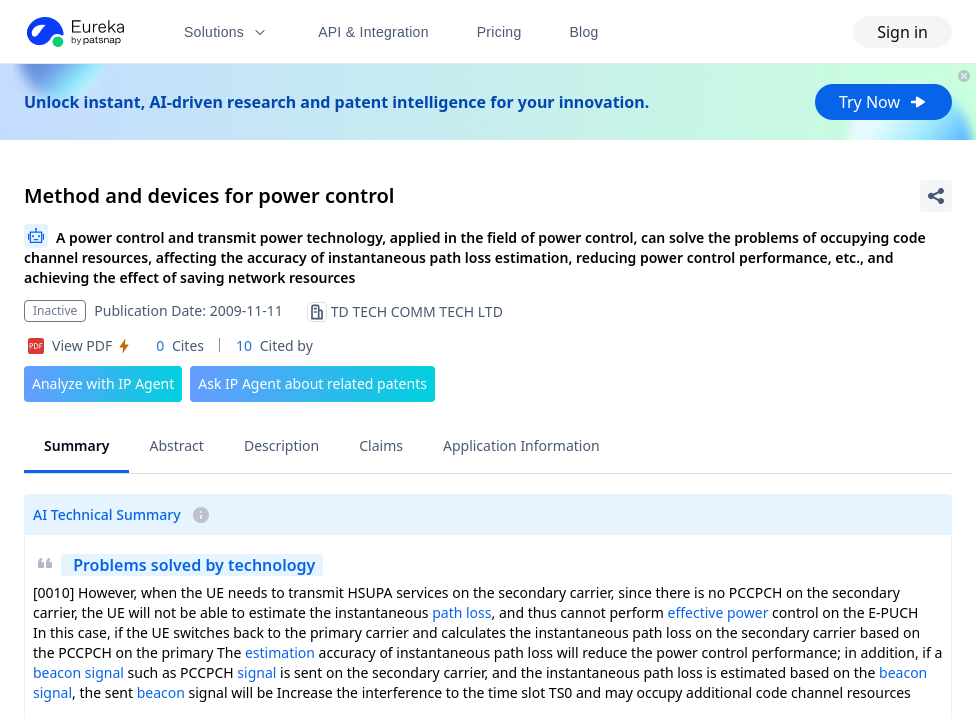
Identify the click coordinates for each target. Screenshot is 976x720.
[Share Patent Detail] (936, 196)
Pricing (499, 32)
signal (104, 672)
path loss (461, 612)
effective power (718, 612)
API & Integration (373, 32)
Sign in (902, 32)
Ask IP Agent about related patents (312, 383)
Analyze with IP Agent (103, 383)
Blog (584, 32)
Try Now (883, 102)
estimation (280, 652)
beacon (57, 672)
